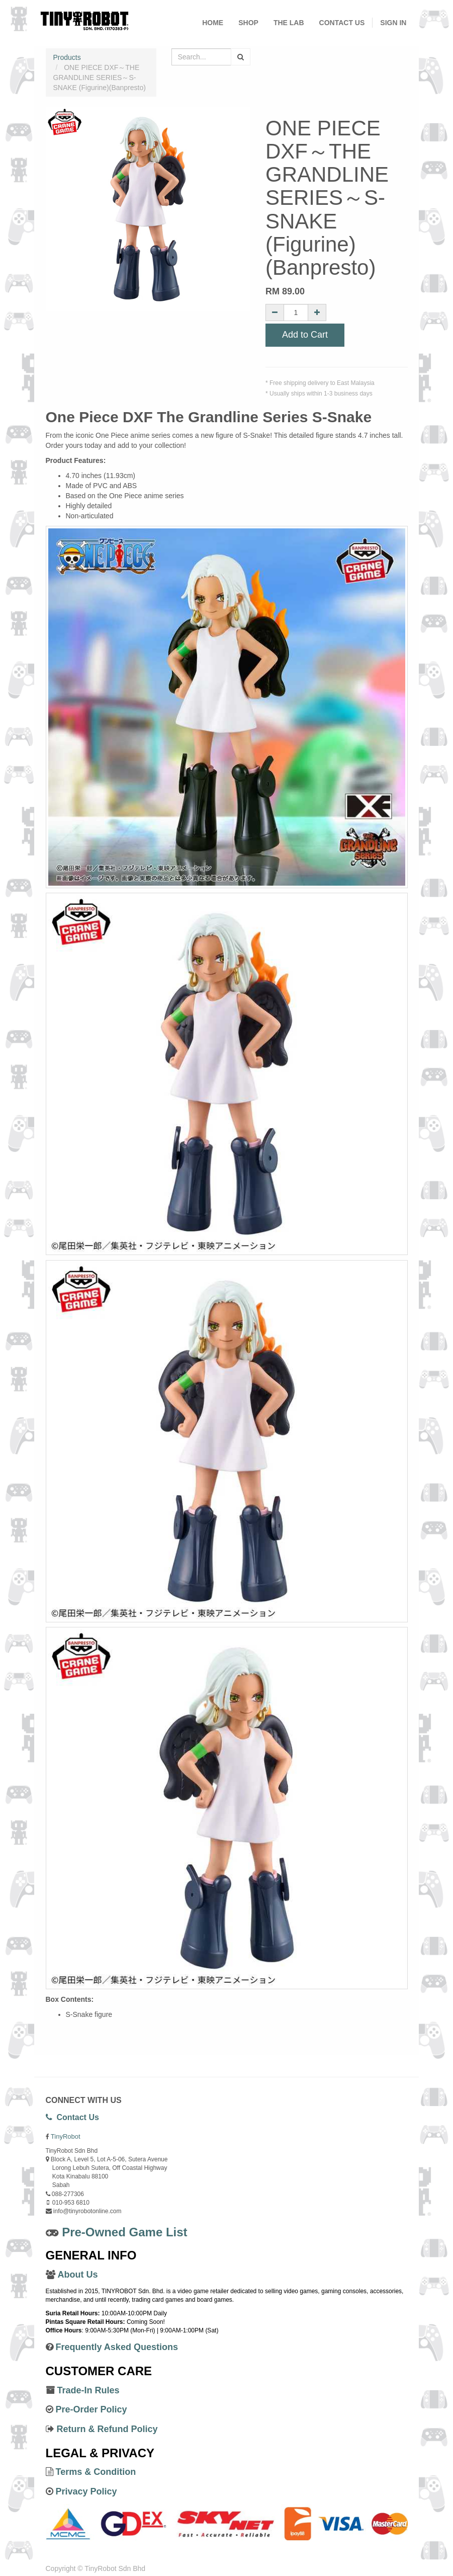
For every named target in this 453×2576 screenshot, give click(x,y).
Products (67, 57)
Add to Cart (305, 335)
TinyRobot (65, 2136)
